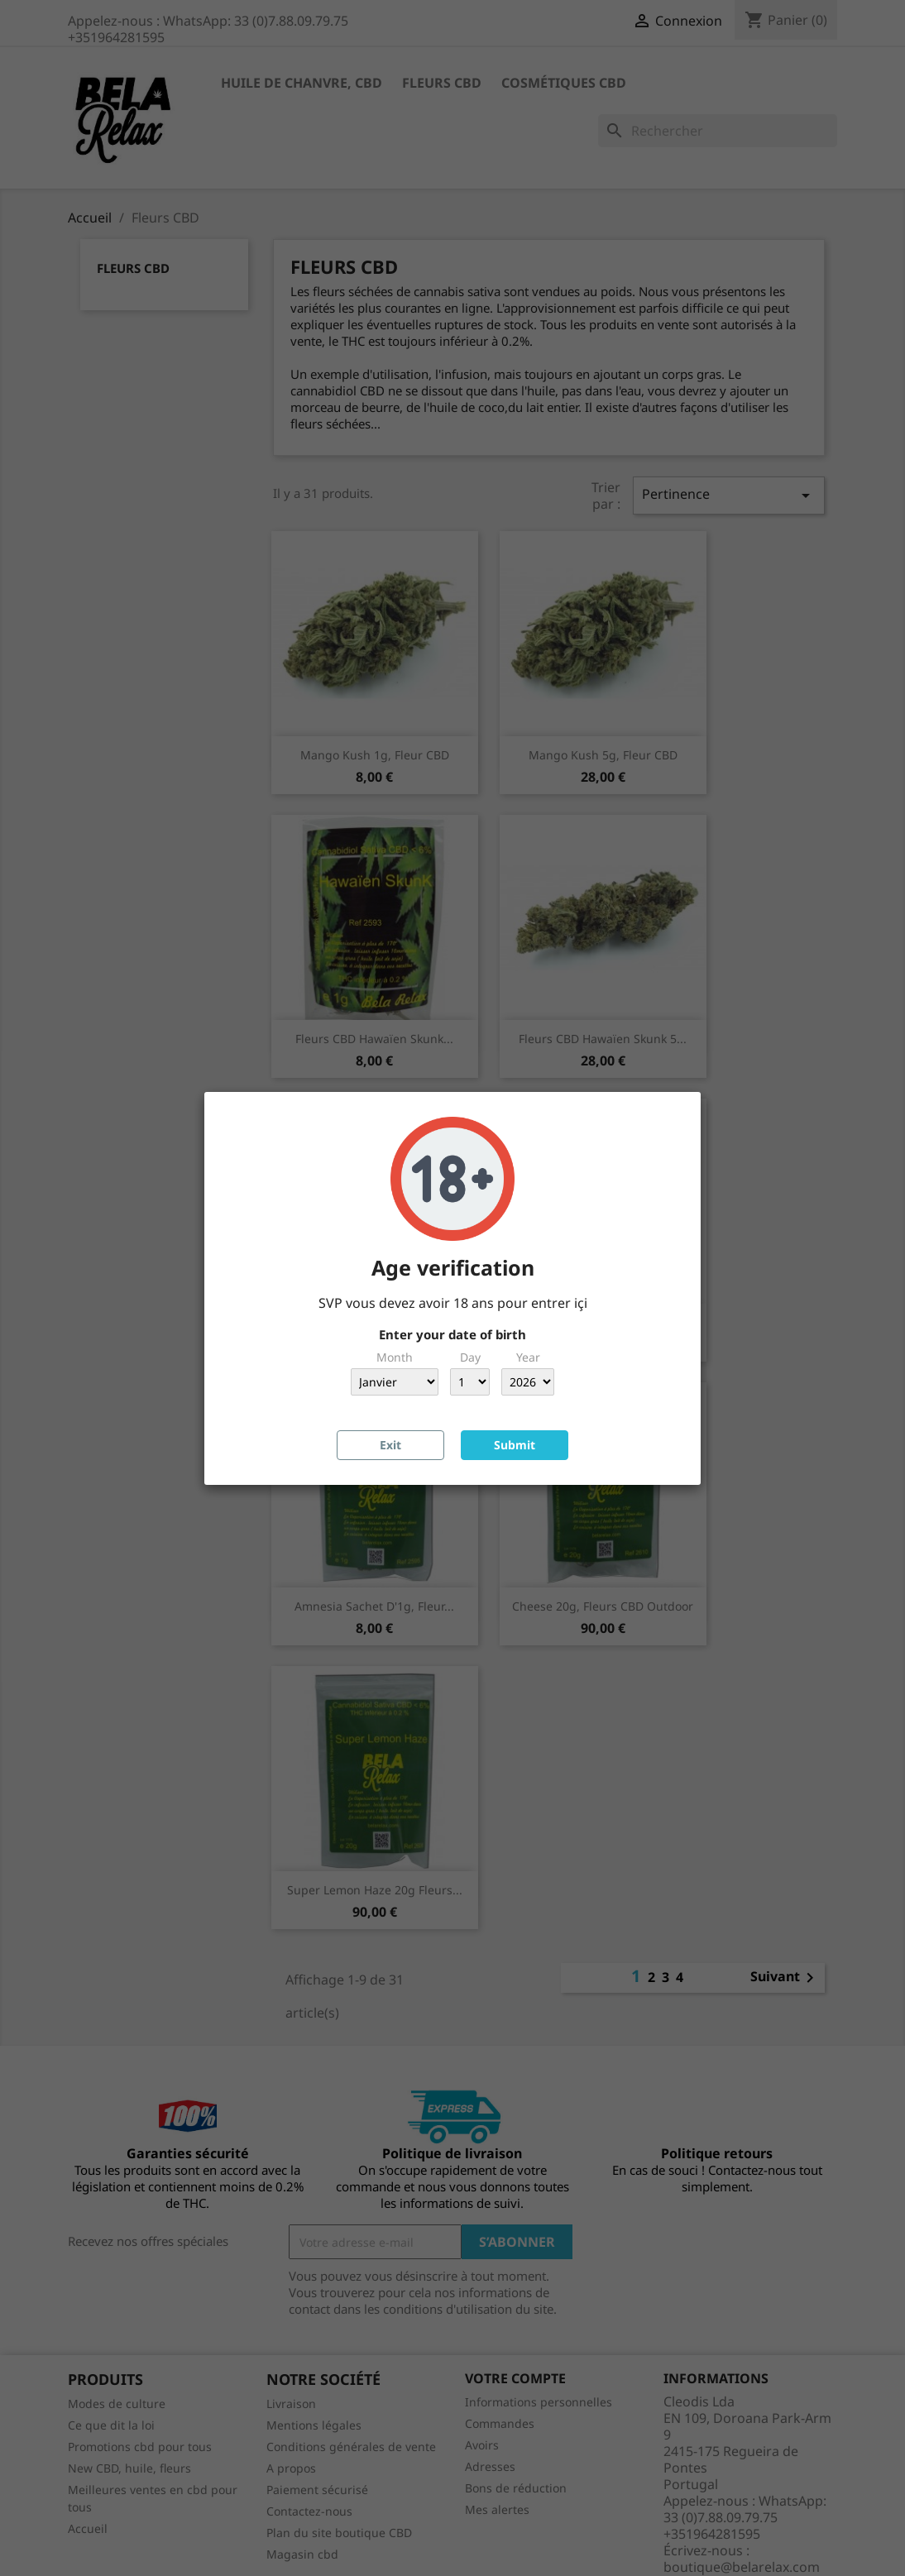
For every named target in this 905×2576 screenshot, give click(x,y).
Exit (390, 1445)
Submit (514, 1445)
